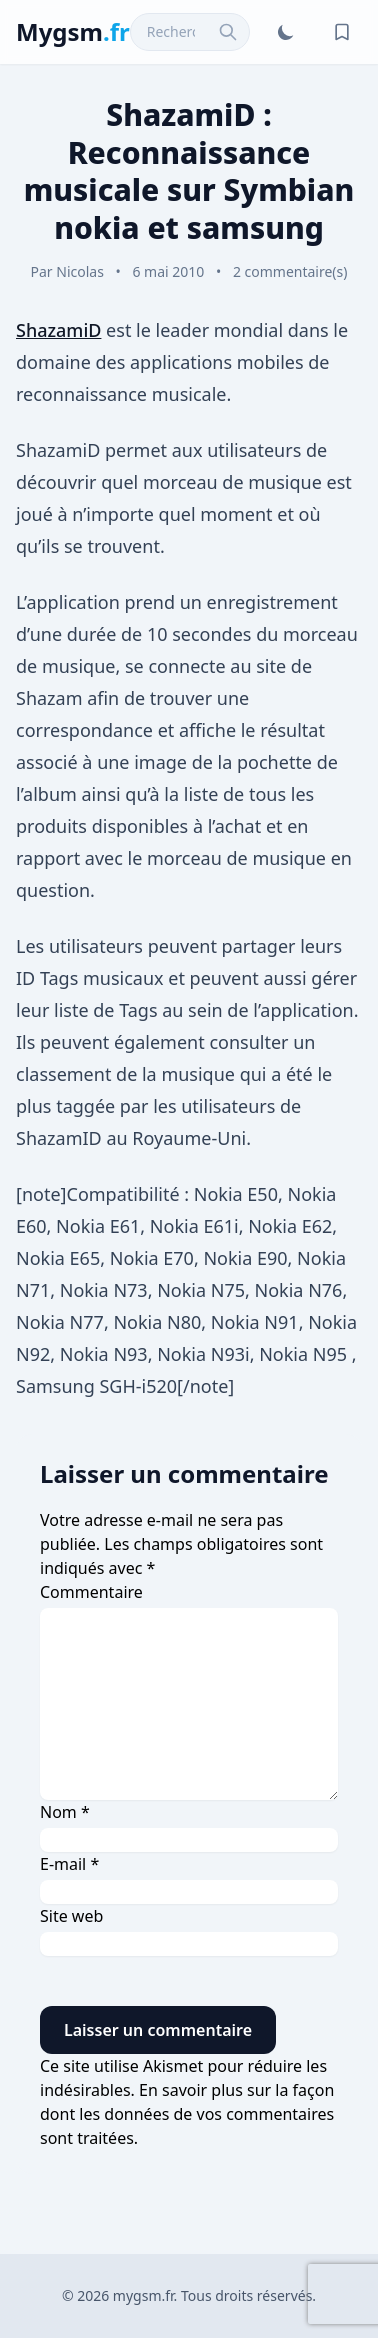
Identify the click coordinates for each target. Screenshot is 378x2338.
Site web (71, 1916)
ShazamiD (58, 330)
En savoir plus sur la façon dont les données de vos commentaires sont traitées (187, 2114)
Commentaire (91, 1592)
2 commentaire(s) (290, 271)
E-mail (69, 1864)
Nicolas (80, 271)
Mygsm (73, 31)
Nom (65, 1812)
